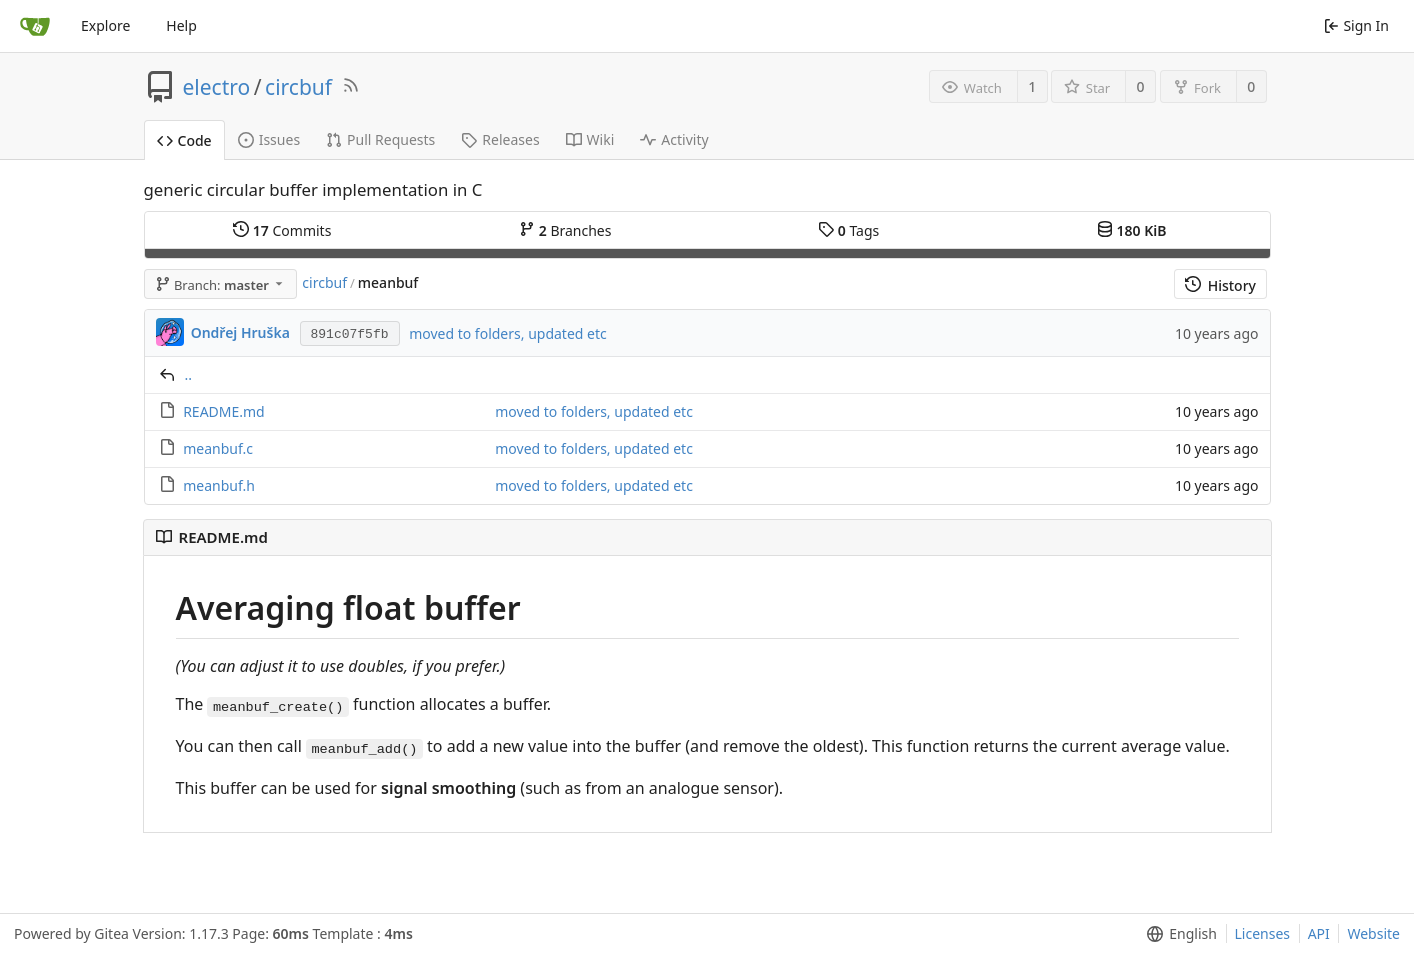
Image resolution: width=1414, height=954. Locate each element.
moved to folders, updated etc (508, 333)
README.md (224, 411)
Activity (674, 139)
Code (184, 140)
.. (189, 374)
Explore (105, 25)
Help (181, 25)
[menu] (1177, 934)
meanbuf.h (219, 485)
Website (1373, 933)
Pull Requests (380, 139)
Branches (565, 230)
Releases (500, 139)
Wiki (590, 139)
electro (217, 87)
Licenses (1263, 933)
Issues (269, 139)
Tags (848, 230)
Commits (282, 230)
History (1220, 285)
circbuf (298, 87)
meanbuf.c (218, 448)
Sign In (1356, 25)
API (1319, 933)
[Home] (35, 26)
